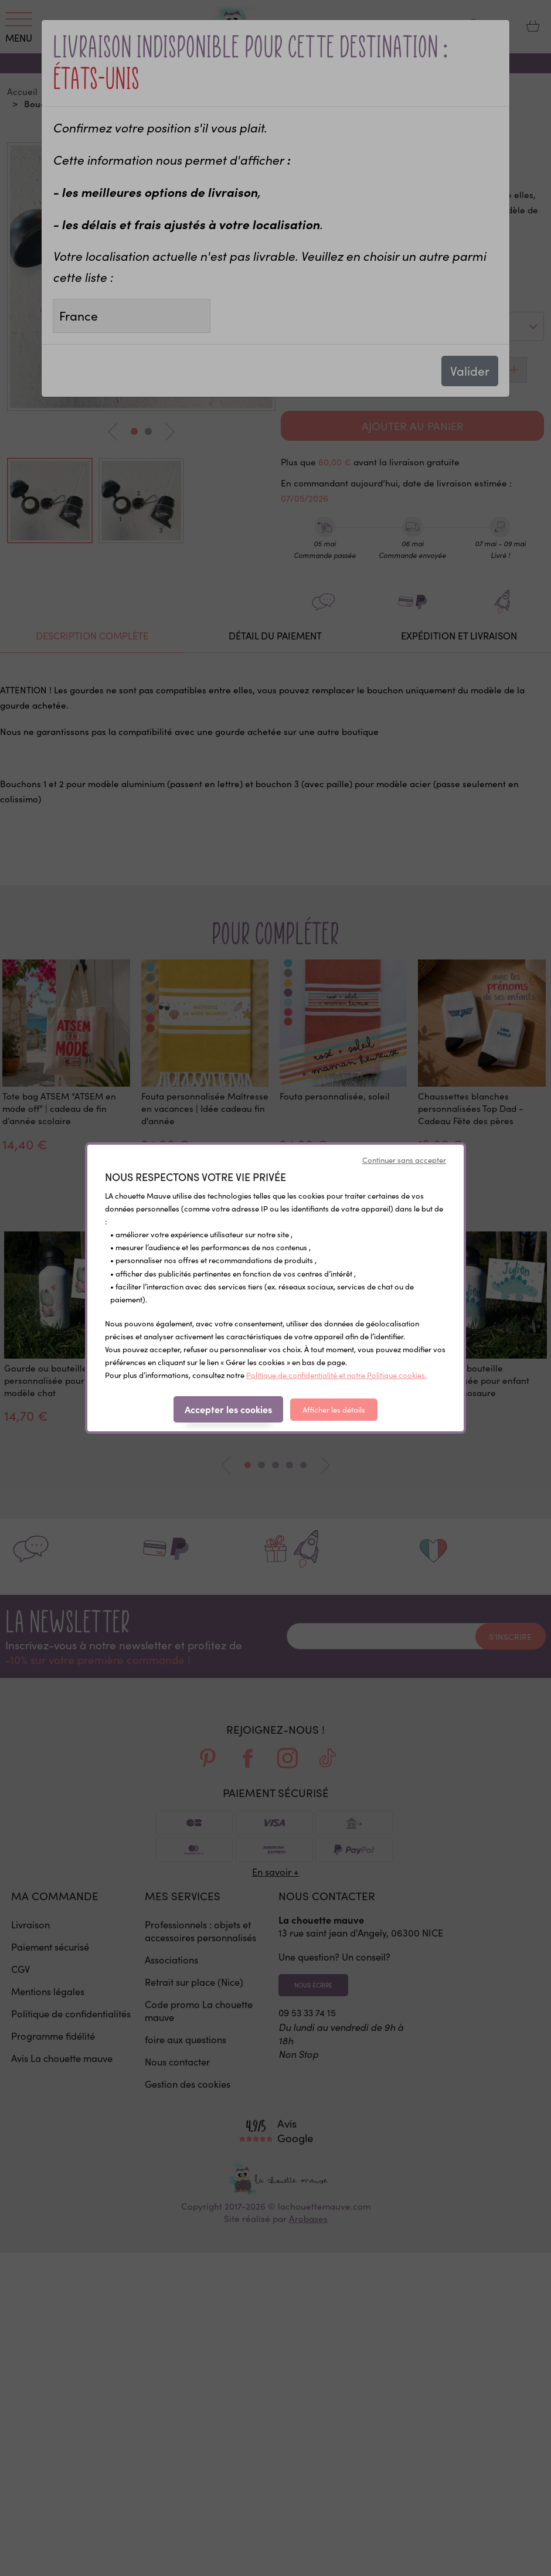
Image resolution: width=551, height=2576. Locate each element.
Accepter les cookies (228, 1409)
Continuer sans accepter (404, 1160)
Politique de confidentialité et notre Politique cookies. (336, 1375)
